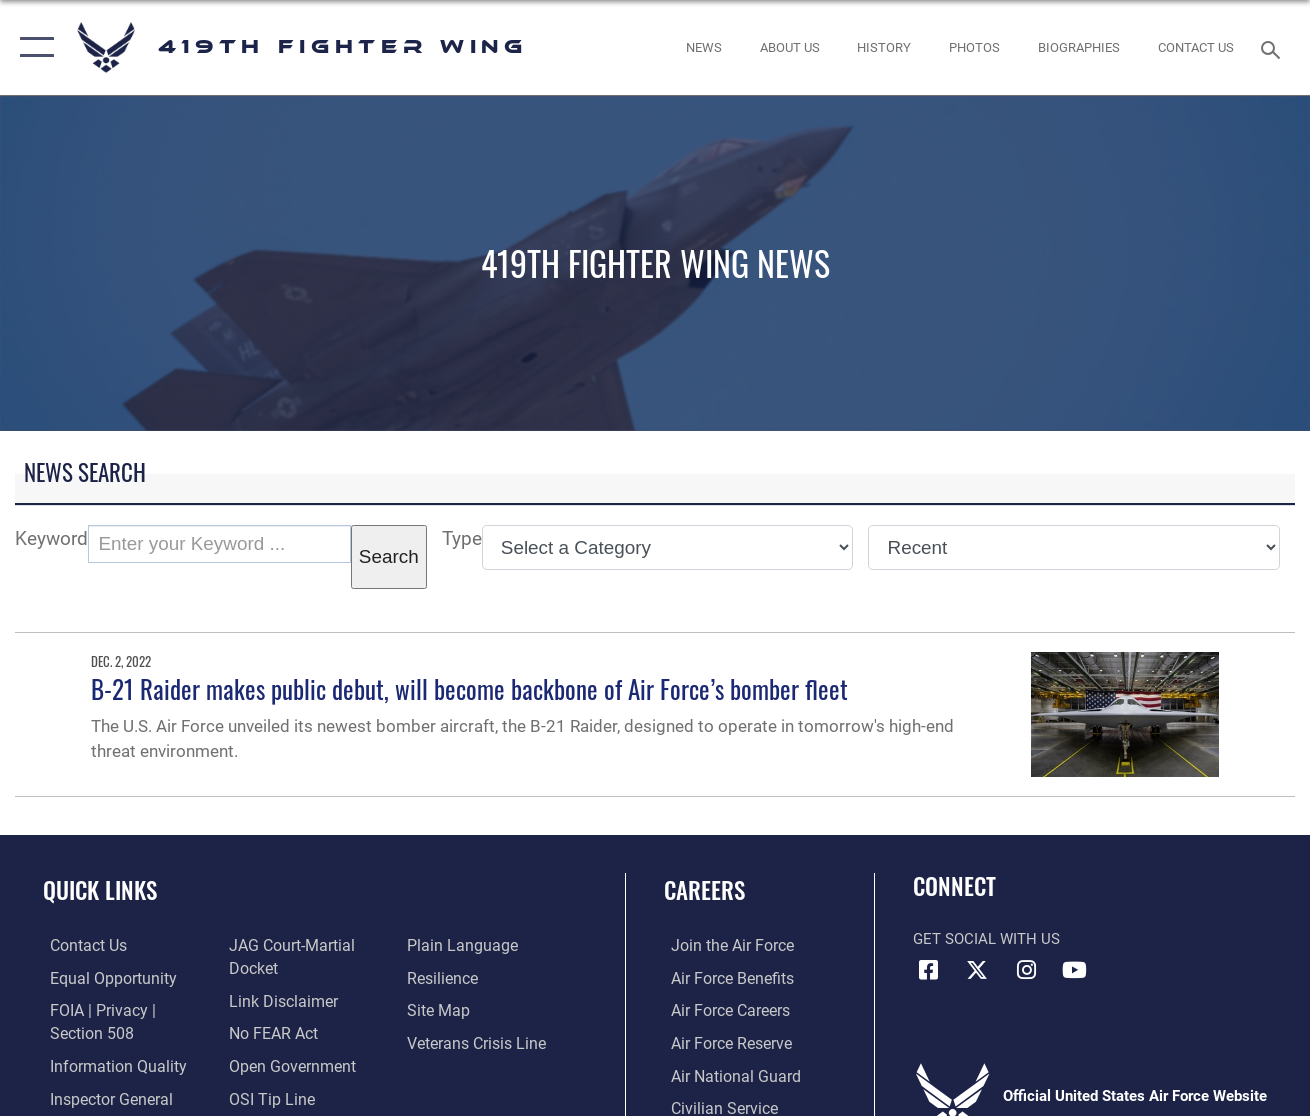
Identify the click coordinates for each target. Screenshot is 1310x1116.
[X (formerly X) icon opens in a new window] (977, 970)
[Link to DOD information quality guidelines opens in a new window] (107, 1065)
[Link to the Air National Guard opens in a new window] (725, 1074)
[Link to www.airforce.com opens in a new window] (723, 946)
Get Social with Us (986, 939)
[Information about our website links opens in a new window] (278, 1001)
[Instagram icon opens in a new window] (1026, 970)
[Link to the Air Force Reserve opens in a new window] (723, 1042)
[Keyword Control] (219, 544)
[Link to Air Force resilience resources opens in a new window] (443, 978)
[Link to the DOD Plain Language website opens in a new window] (459, 946)
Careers (704, 890)
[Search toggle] (1274, 47)
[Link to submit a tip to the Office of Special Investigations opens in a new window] (266, 1097)
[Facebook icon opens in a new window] (928, 970)
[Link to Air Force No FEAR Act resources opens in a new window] (269, 1033)
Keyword (51, 538)
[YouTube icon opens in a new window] (1075, 970)
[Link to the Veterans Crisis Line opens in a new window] (476, 1042)
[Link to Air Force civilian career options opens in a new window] (715, 1106)
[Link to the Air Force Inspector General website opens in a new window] (102, 1097)
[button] (32, 47)
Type (462, 538)
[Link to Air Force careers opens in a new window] (722, 1010)
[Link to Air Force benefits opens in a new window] (723, 978)
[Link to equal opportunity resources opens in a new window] (102, 978)
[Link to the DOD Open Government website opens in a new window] (285, 1065)
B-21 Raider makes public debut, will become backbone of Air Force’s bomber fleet (469, 689)
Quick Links (100, 890)
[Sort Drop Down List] (1074, 547)
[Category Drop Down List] (668, 547)
